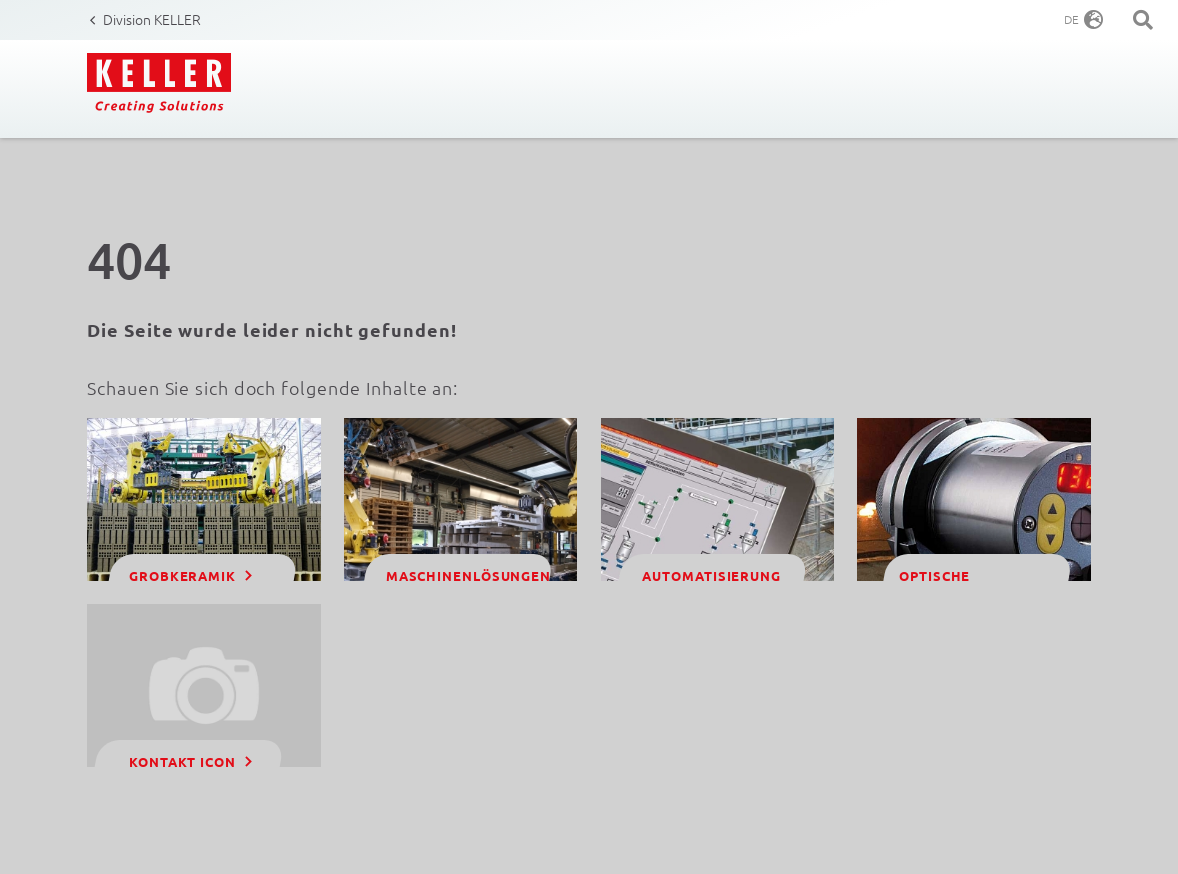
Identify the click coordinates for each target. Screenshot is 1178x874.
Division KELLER (152, 19)
